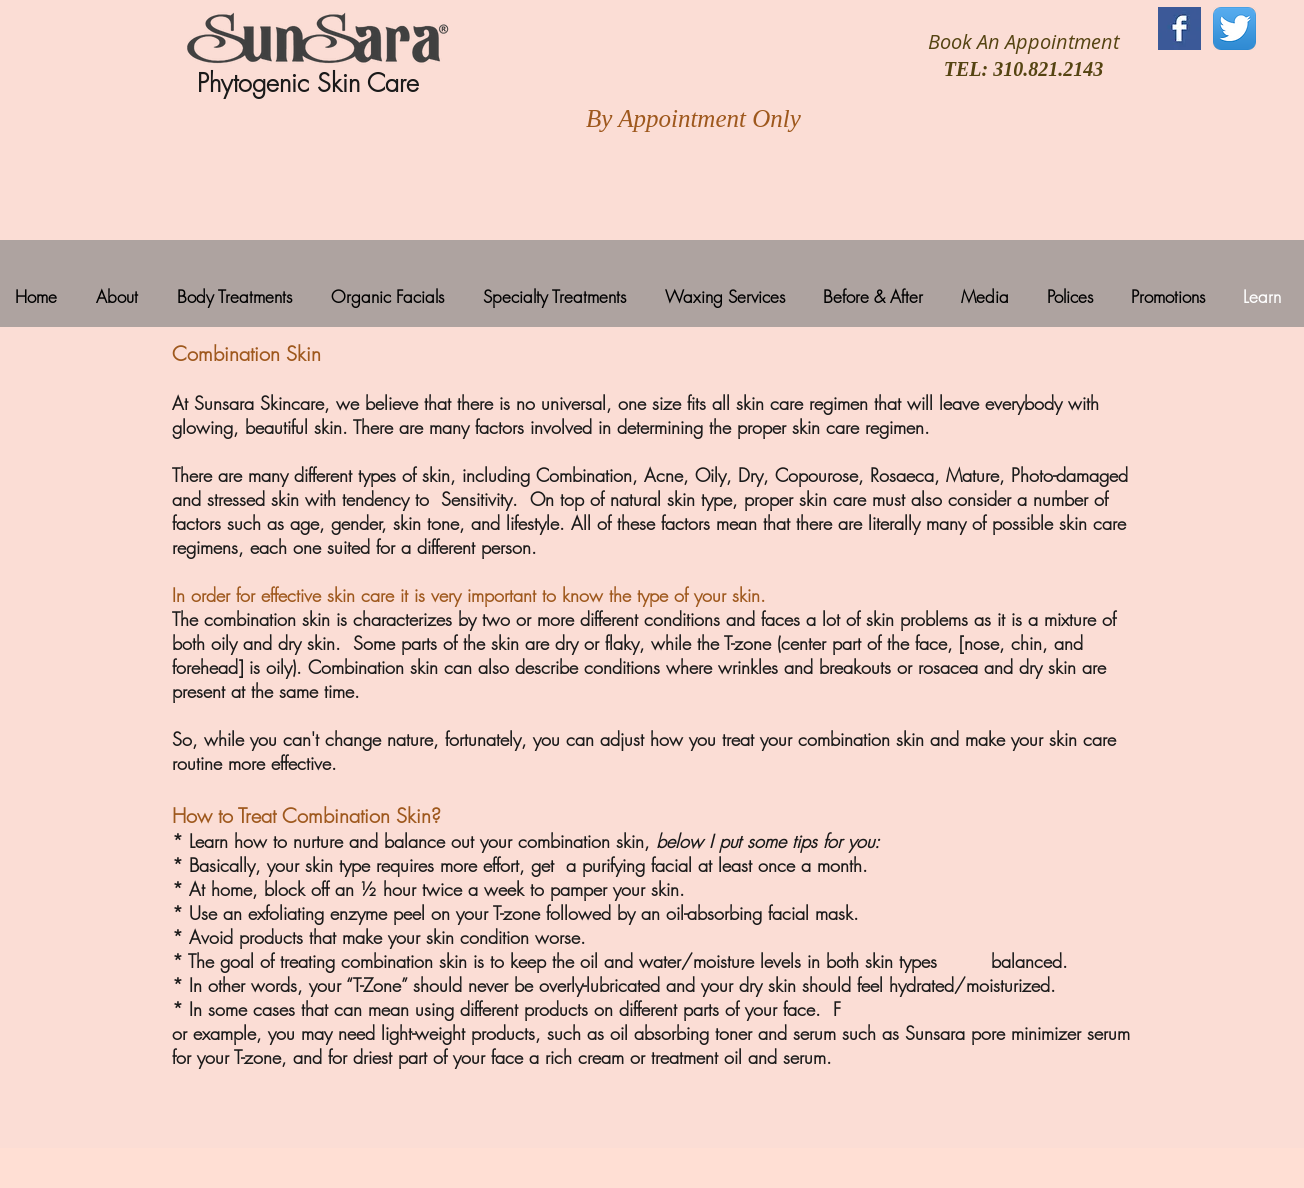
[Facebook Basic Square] (1179, 28)
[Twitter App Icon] (1234, 28)
